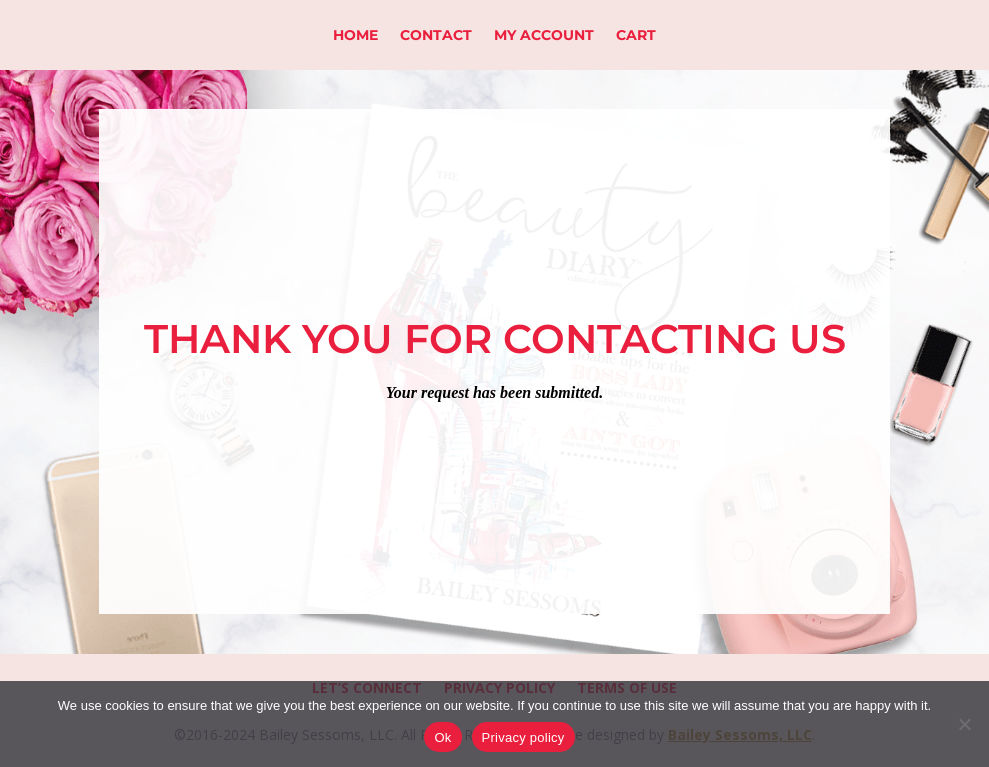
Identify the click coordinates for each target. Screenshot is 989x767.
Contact (436, 36)
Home (355, 36)
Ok (442, 737)
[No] (964, 724)
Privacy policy (523, 737)
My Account (544, 36)
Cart (636, 36)
